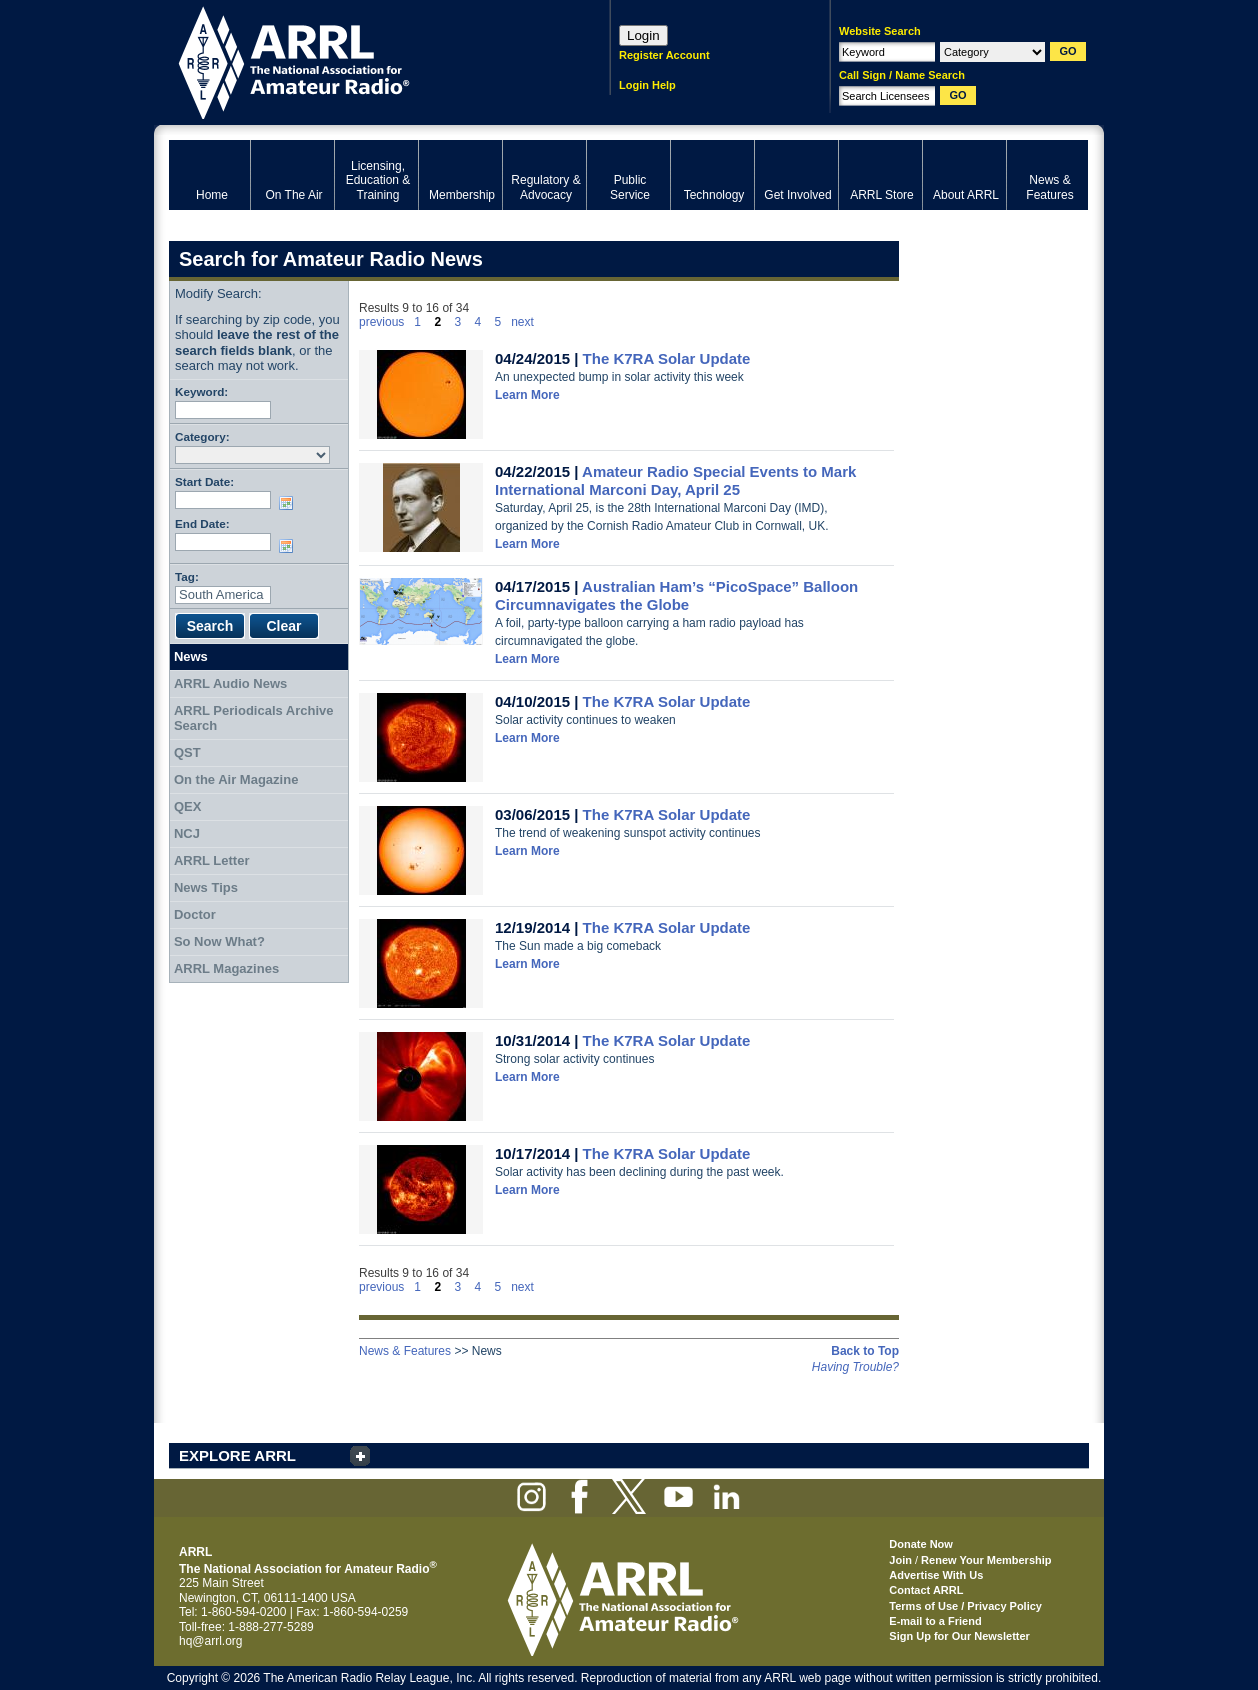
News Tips (206, 887)
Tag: (187, 576)
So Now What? (219, 941)
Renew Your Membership (986, 1560)
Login (643, 35)
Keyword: (201, 391)
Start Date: (204, 481)
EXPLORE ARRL (237, 1455)
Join (900, 1560)
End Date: (202, 523)
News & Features (405, 1351)
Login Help (647, 85)
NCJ (187, 833)
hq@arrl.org (211, 1641)
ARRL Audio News (230, 683)
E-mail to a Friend (935, 1621)
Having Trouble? (855, 1367)
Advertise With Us (936, 1575)
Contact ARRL (926, 1590)
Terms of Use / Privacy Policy (965, 1606)
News (191, 656)
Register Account (664, 55)
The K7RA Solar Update (667, 358)
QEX (187, 806)
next (522, 322)
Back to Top (865, 1351)
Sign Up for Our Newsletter (959, 1636)
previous (381, 322)
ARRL (363, 60)
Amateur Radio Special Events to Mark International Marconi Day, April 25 (675, 480)
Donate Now (921, 1544)
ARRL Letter (212, 860)
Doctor (195, 914)
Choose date (290, 503)
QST (187, 752)
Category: (202, 436)
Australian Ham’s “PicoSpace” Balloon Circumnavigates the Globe (676, 595)
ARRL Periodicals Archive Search (254, 718)
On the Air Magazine (236, 779)
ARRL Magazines (226, 968)
